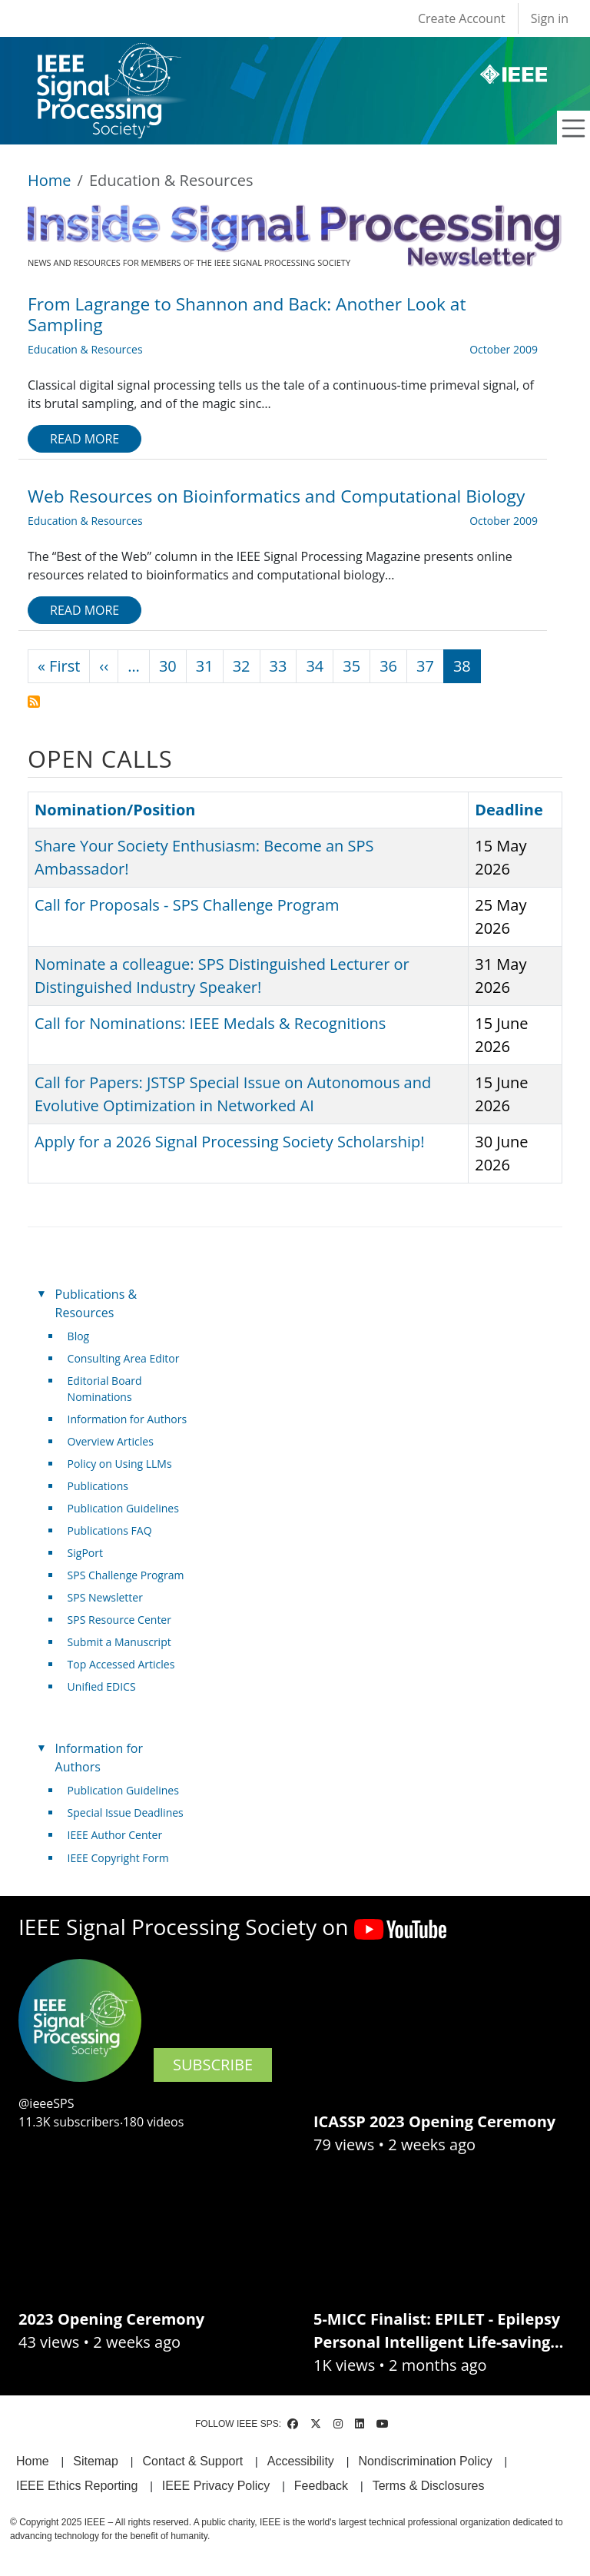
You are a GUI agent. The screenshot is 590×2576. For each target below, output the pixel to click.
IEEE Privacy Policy (216, 2485)
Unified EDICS (102, 1686)
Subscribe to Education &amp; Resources (34, 701)
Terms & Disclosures (429, 2485)
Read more (84, 438)
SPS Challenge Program (126, 1575)
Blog (79, 1336)
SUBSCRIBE (213, 2064)
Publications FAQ (110, 1530)
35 (351, 666)
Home (49, 180)
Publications (98, 1486)
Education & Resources (85, 349)
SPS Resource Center (119, 1619)
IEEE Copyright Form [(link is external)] (124, 1858)
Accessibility (300, 2461)
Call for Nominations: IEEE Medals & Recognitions (210, 1023)
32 (241, 666)
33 (278, 666)
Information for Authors (127, 1419)
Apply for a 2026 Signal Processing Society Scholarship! (229, 1141)
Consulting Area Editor (124, 1358)
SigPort (85, 1552)
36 (388, 666)
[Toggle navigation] (574, 128)
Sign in (549, 18)
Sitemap (95, 2461)
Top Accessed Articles (121, 1664)
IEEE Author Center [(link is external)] (121, 1834)
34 (314, 666)
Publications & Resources (96, 1303)
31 (205, 666)
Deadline (509, 809)
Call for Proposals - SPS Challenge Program (187, 905)
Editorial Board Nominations (105, 1388)
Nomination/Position (115, 809)
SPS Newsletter (105, 1597)
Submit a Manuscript (119, 1642)
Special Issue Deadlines (126, 1812)
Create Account (461, 18)
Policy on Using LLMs (120, 1463)
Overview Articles (111, 1441)
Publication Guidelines (123, 1508)
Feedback (321, 2485)
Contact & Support (192, 2461)
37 (425, 666)
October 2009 (503, 349)
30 (168, 666)
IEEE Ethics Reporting (77, 2485)
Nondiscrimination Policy (425, 2461)
